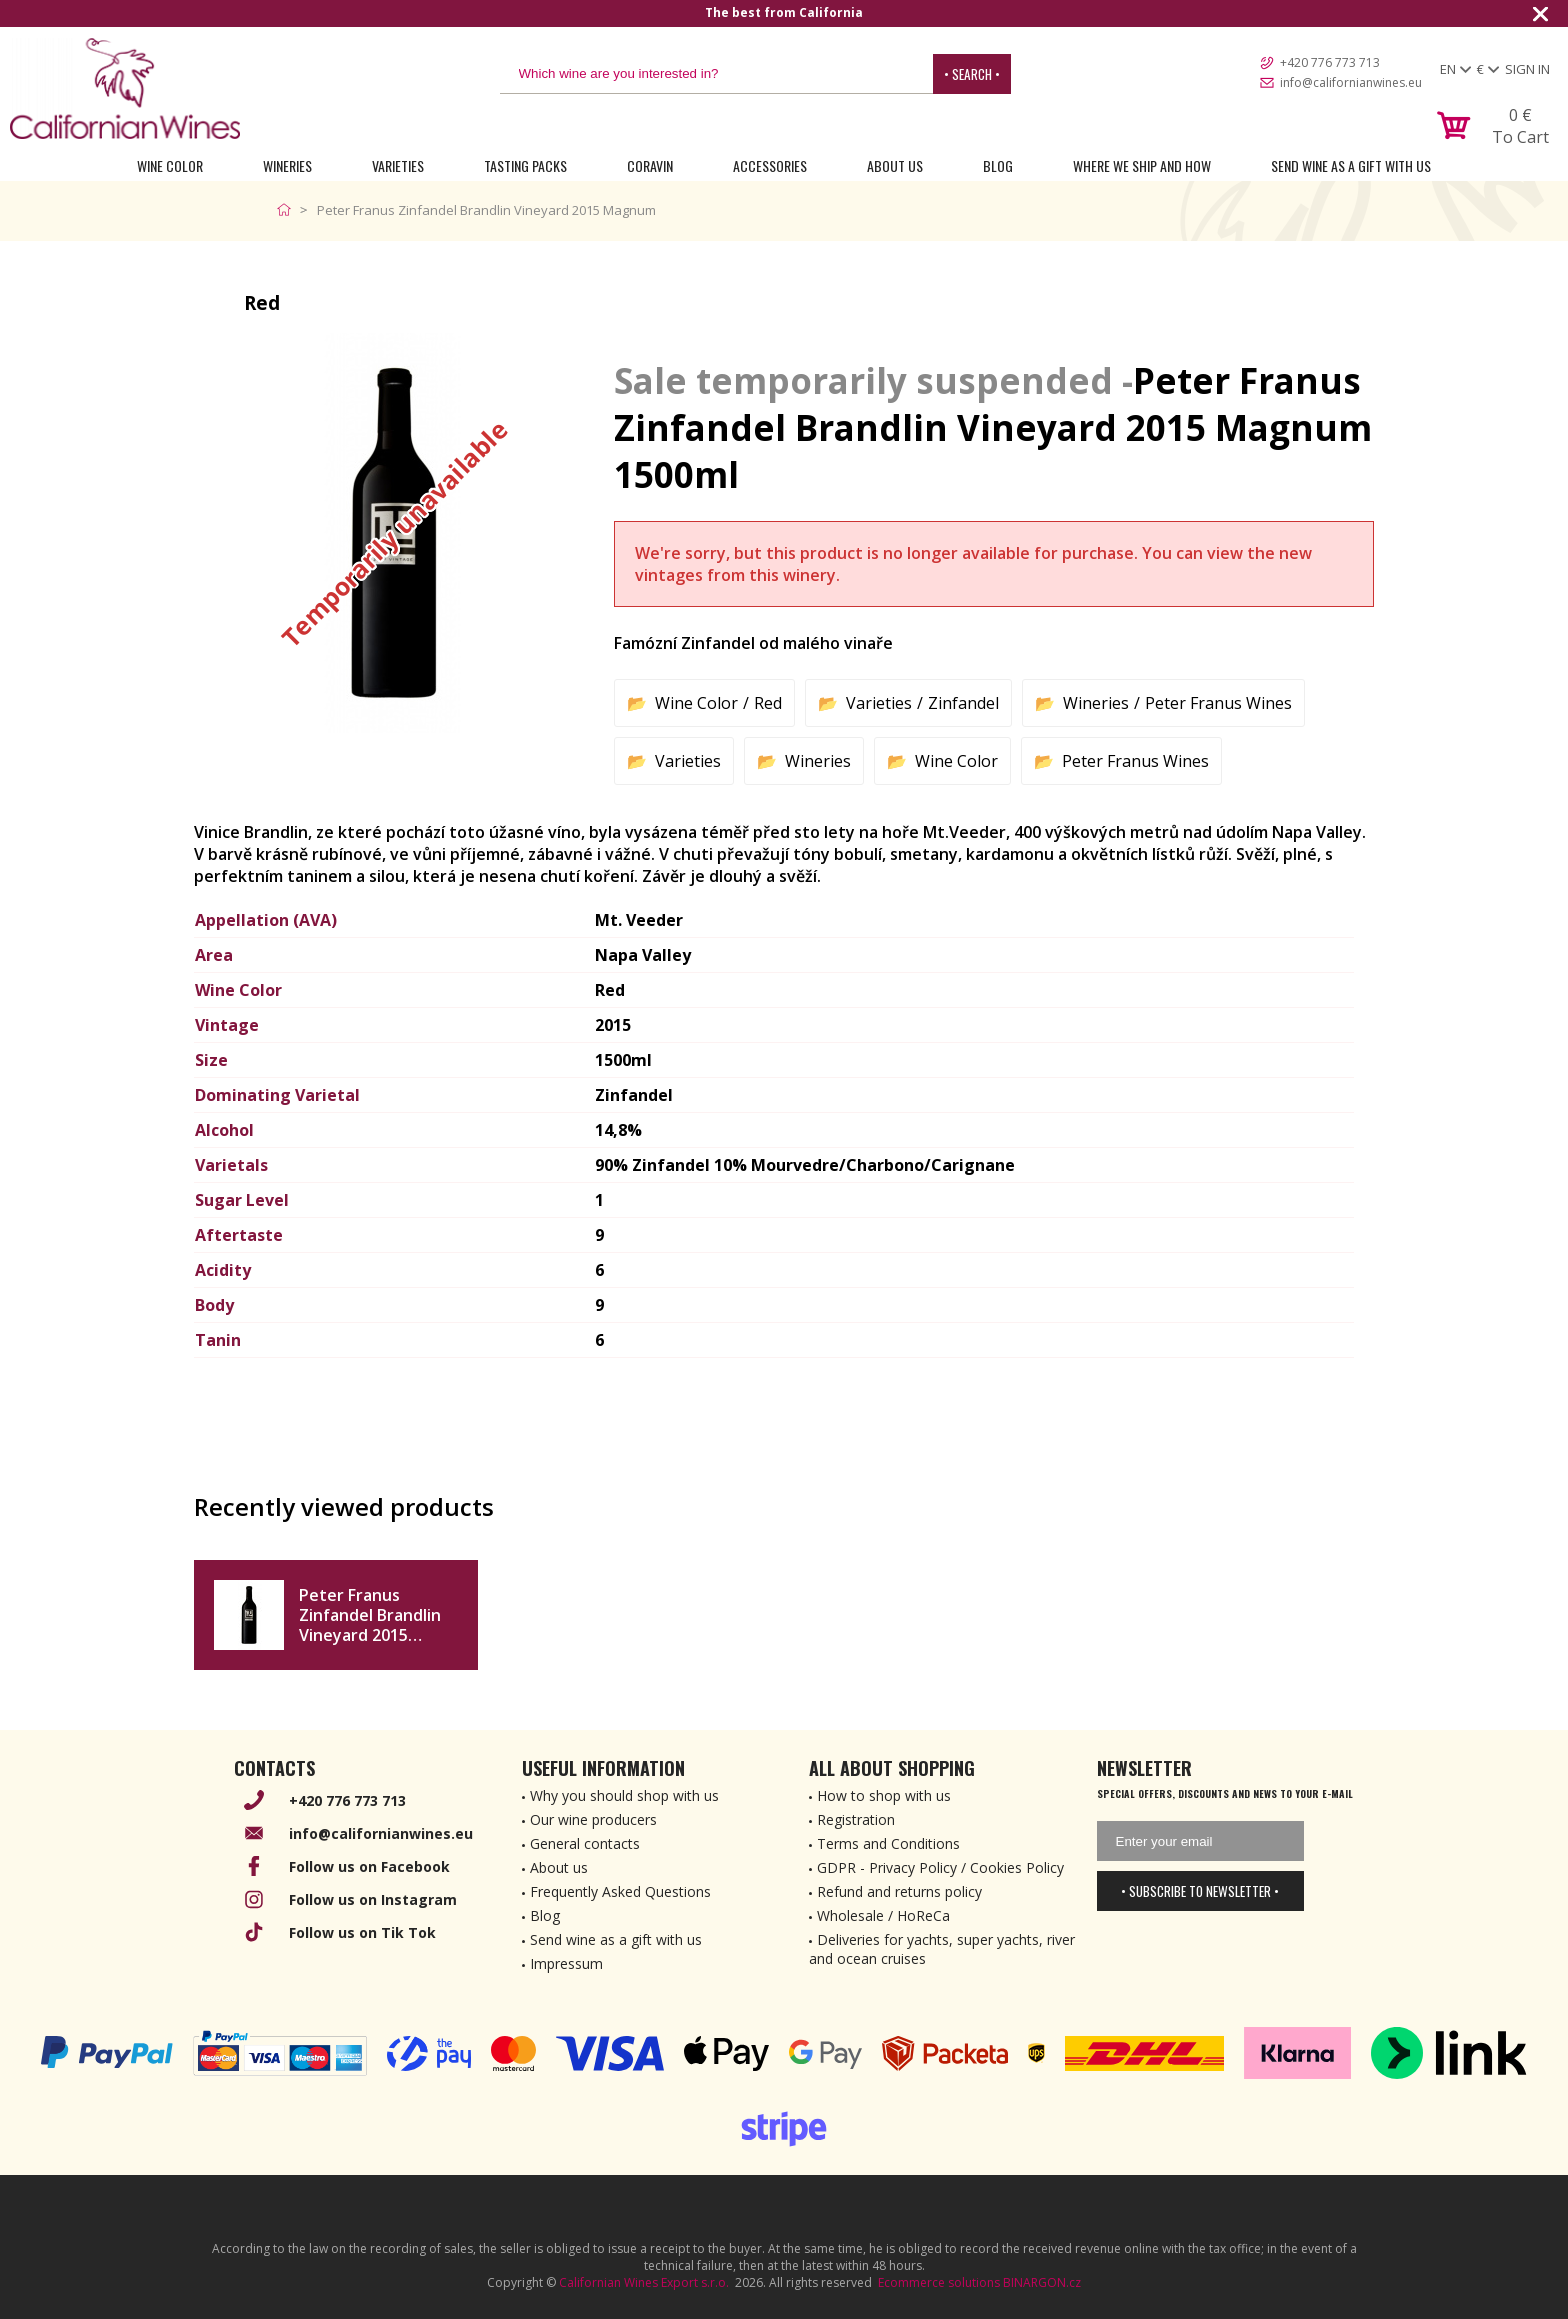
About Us (895, 165)
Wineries (287, 165)
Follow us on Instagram (373, 1899)
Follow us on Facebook (369, 1866)
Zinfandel (963, 703)
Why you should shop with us (624, 1795)
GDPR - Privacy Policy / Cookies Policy (940, 1867)
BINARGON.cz (1042, 2282)
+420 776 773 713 (1330, 62)
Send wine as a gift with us (1351, 165)
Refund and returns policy (899, 1891)
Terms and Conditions (888, 1843)
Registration (856, 1819)
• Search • (972, 74)
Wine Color (170, 165)
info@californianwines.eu (1351, 82)
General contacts (585, 1843)
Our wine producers (593, 1819)
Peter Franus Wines (1218, 703)
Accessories (770, 165)
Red (768, 703)
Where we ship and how (1142, 165)
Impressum (566, 1963)
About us (559, 1867)
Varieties (398, 165)
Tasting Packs (525, 165)
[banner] (125, 88)
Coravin (650, 165)
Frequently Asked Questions (620, 1891)
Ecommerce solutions (939, 2282)
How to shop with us (884, 1795)
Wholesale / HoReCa (883, 1915)
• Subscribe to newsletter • (1200, 1891)
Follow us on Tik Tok (362, 1932)
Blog (998, 165)
